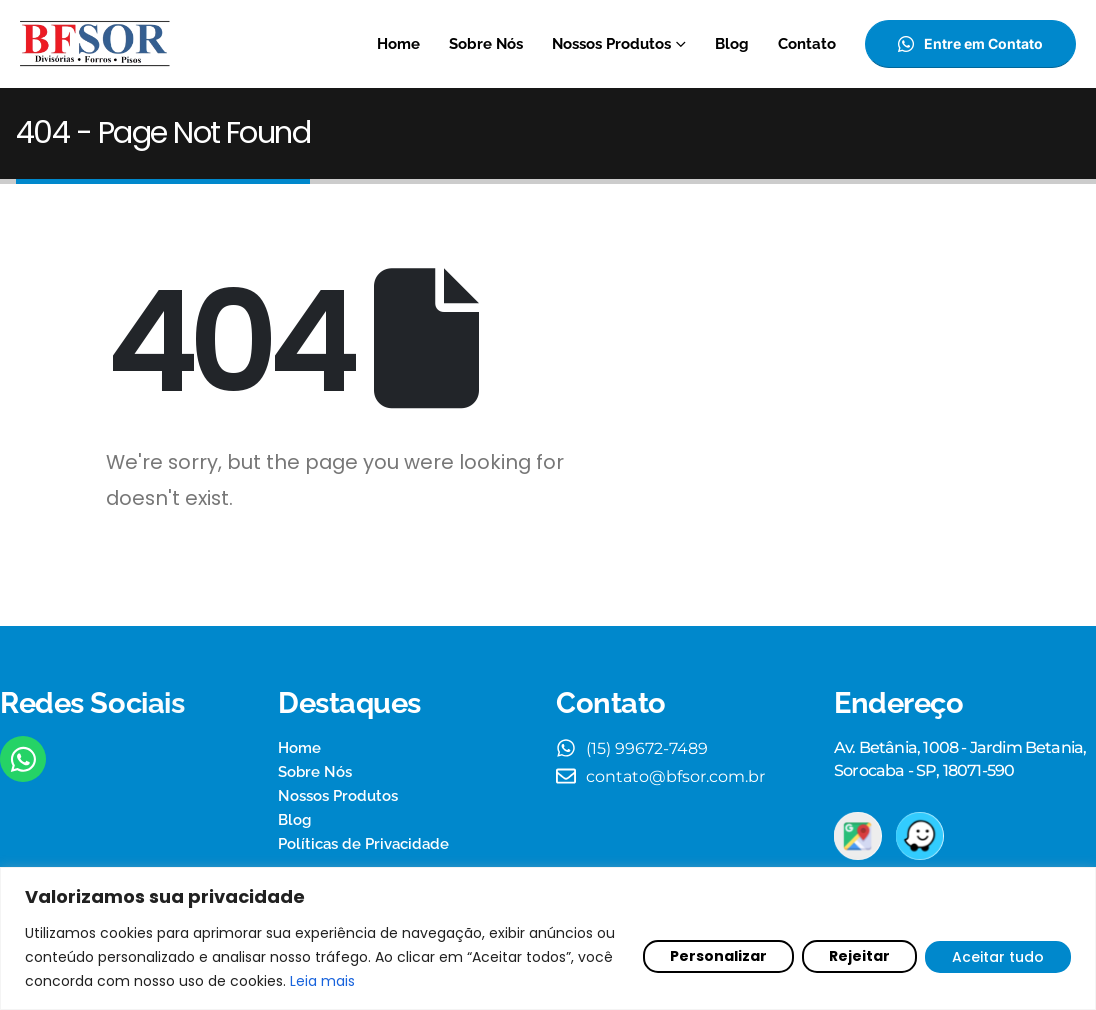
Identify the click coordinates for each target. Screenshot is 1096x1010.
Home (398, 44)
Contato (807, 44)
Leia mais (322, 981)
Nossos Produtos (611, 44)
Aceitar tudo (998, 957)
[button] (970, 44)
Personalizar (718, 956)
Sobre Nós (486, 44)
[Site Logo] (95, 44)
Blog (732, 44)
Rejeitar (859, 956)
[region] (548, 938)
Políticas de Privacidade (363, 844)
